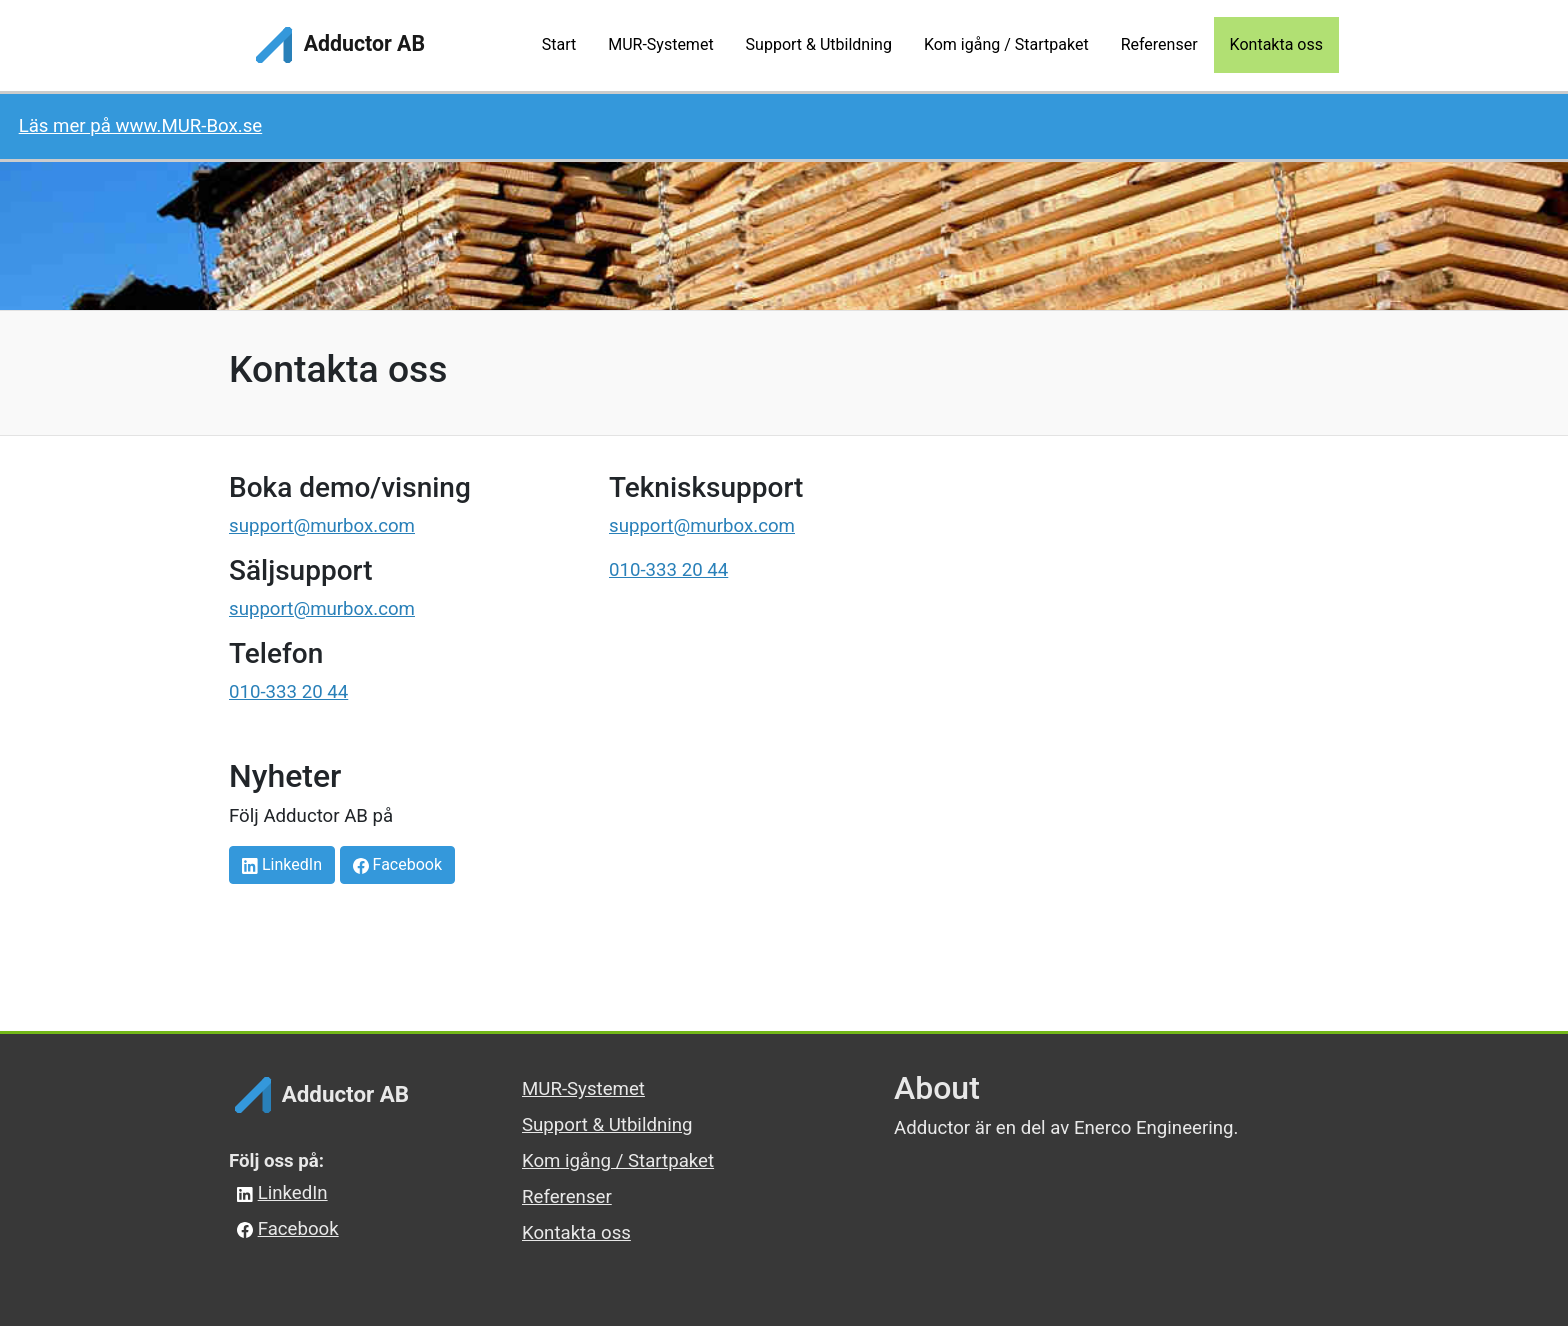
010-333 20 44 (288, 692)
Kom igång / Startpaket (618, 1161)
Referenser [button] (1159, 44)
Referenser (567, 1197)
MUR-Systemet (583, 1089)
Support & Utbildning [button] (819, 44)
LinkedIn (282, 864)
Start (559, 44)
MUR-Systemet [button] (660, 44)
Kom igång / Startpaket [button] (1006, 44)
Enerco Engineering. (1156, 1128)
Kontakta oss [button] (1276, 44)
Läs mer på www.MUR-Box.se (141, 126)
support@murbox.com (322, 526)
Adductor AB (337, 45)
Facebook (397, 864)
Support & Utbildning (607, 1125)
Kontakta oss (576, 1233)
